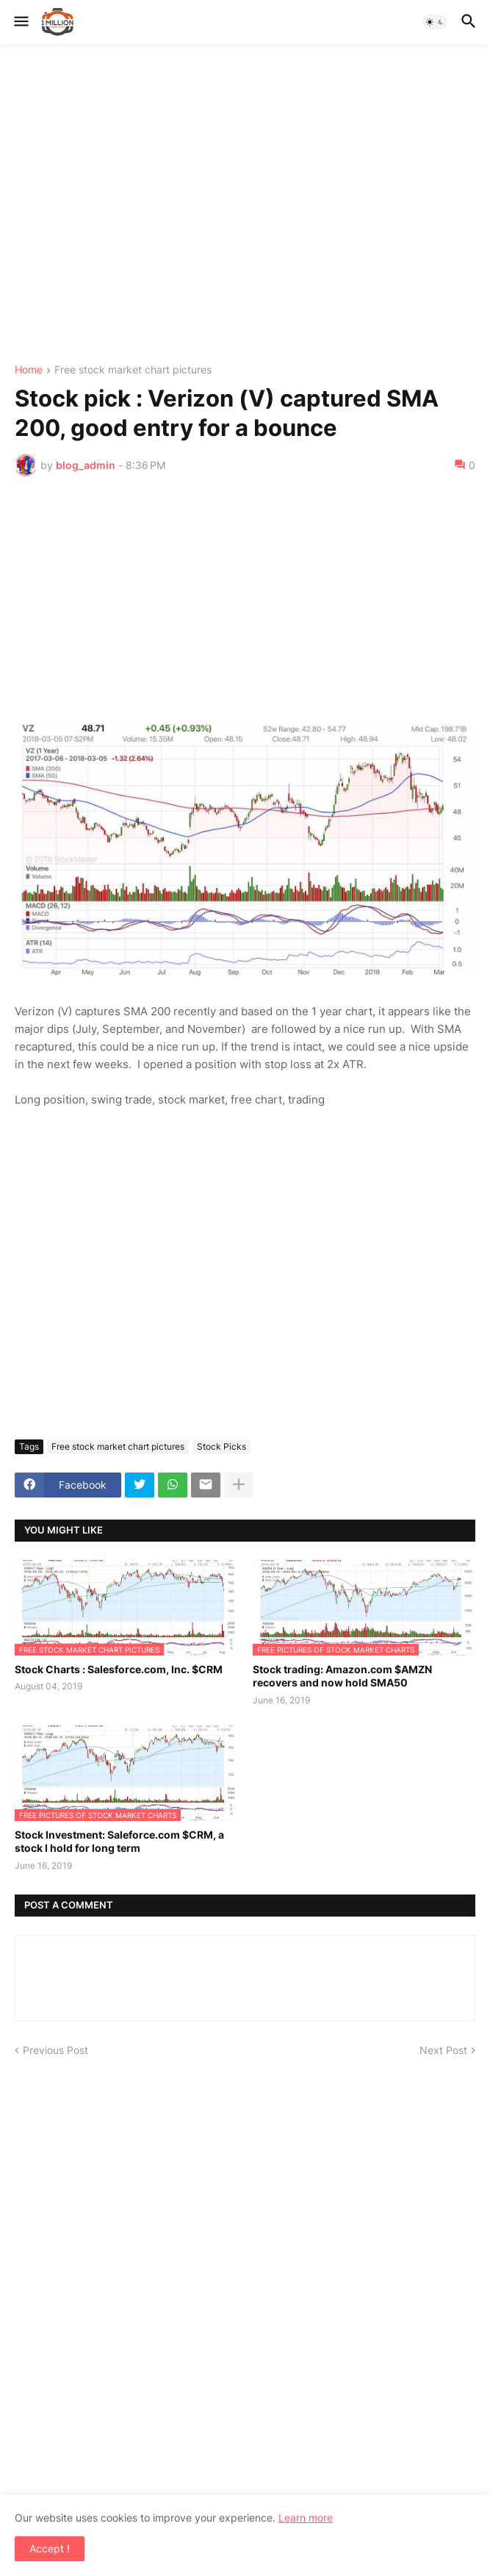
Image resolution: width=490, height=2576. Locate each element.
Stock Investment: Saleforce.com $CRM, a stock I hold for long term (119, 1841)
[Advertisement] (245, 204)
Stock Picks (221, 1446)
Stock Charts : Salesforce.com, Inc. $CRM (119, 1669)
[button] (20, 22)
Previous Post (55, 2050)
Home (29, 370)
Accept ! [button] (49, 2548)
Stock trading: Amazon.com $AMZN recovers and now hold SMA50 (342, 1676)
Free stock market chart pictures (133, 370)
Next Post (443, 2050)
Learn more (305, 2517)
